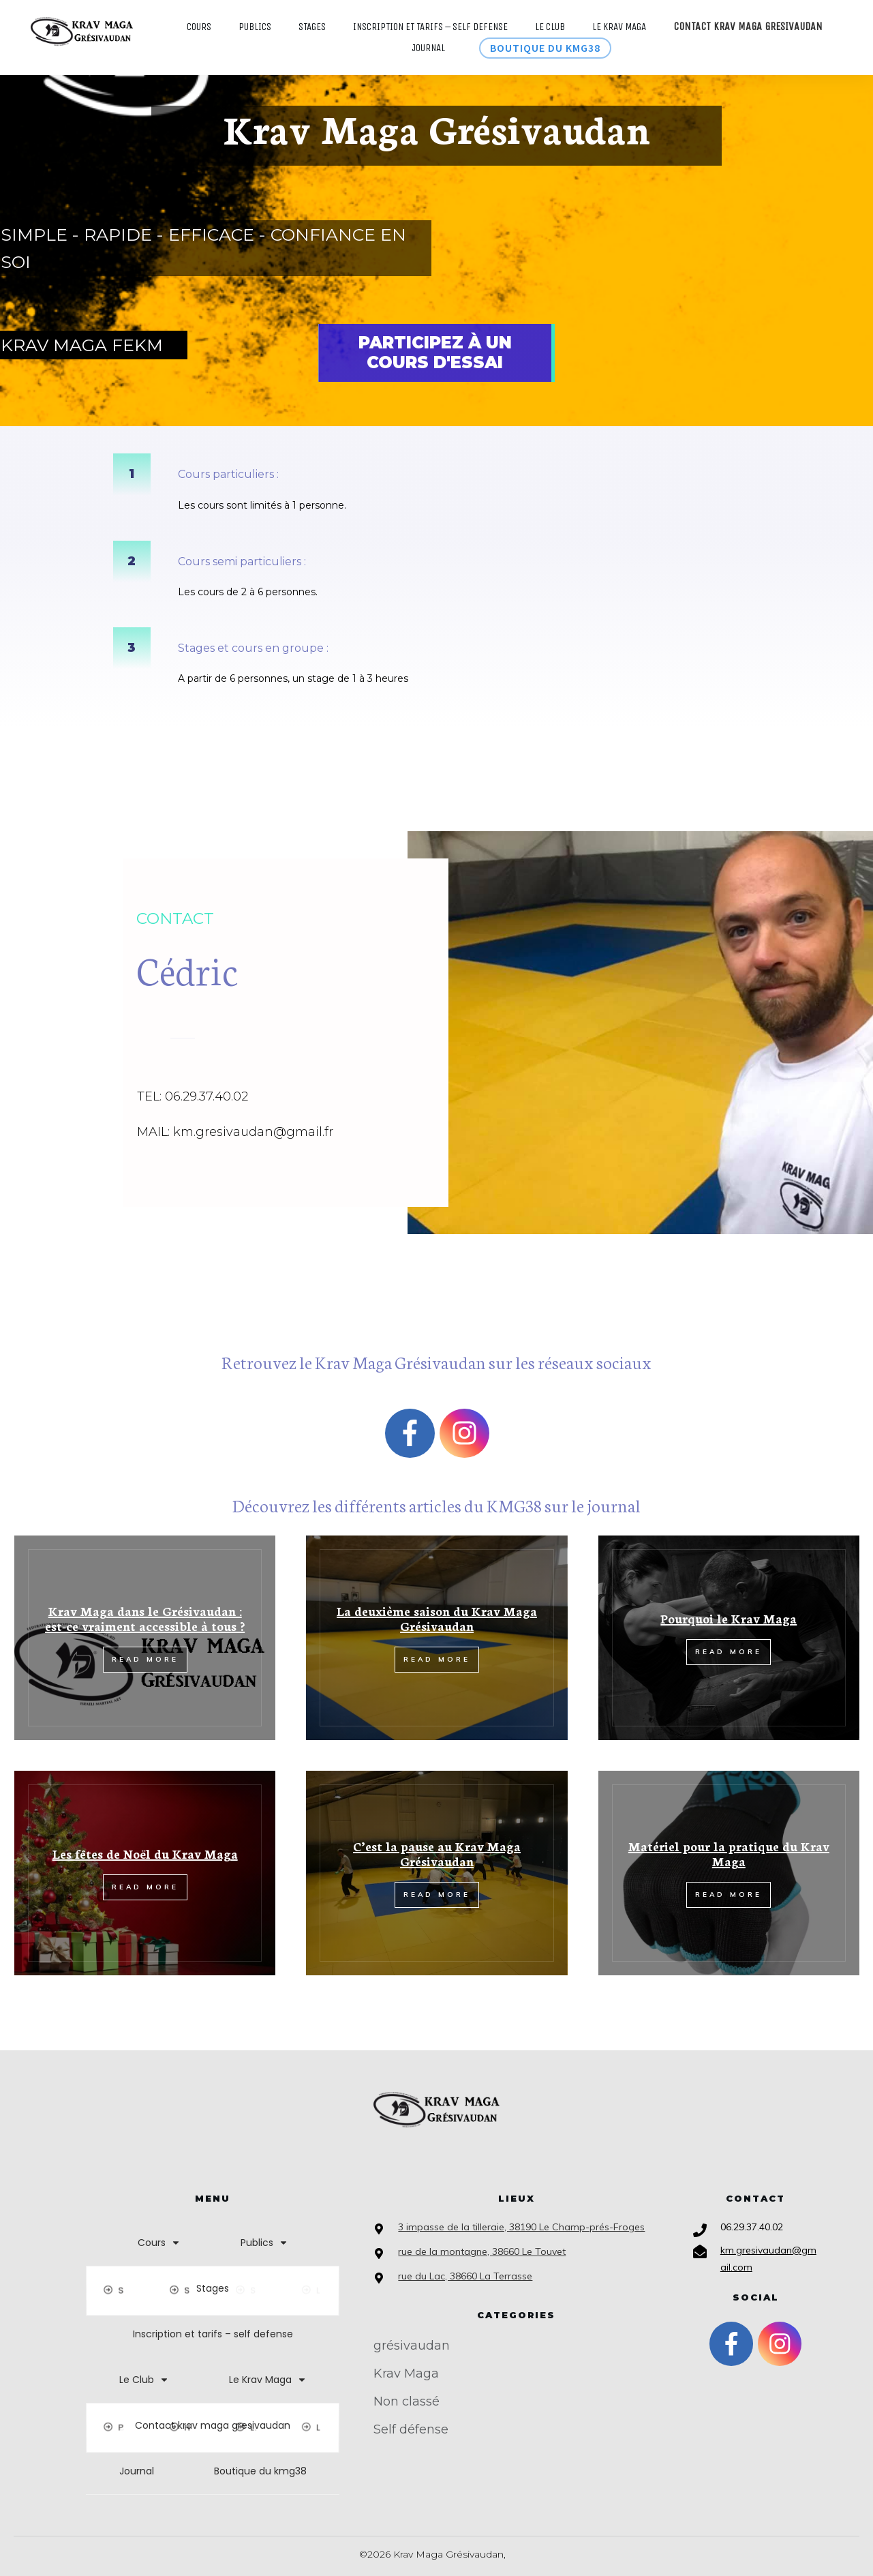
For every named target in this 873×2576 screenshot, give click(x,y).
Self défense (410, 2429)
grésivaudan (411, 2345)
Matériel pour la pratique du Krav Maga (728, 1853)
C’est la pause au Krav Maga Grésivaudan (437, 1853)
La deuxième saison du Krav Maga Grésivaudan (437, 1618)
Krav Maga (406, 2373)
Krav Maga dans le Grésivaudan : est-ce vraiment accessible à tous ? (145, 1618)
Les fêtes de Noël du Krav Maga (145, 1853)
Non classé (406, 2401)
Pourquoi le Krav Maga (728, 1618)
